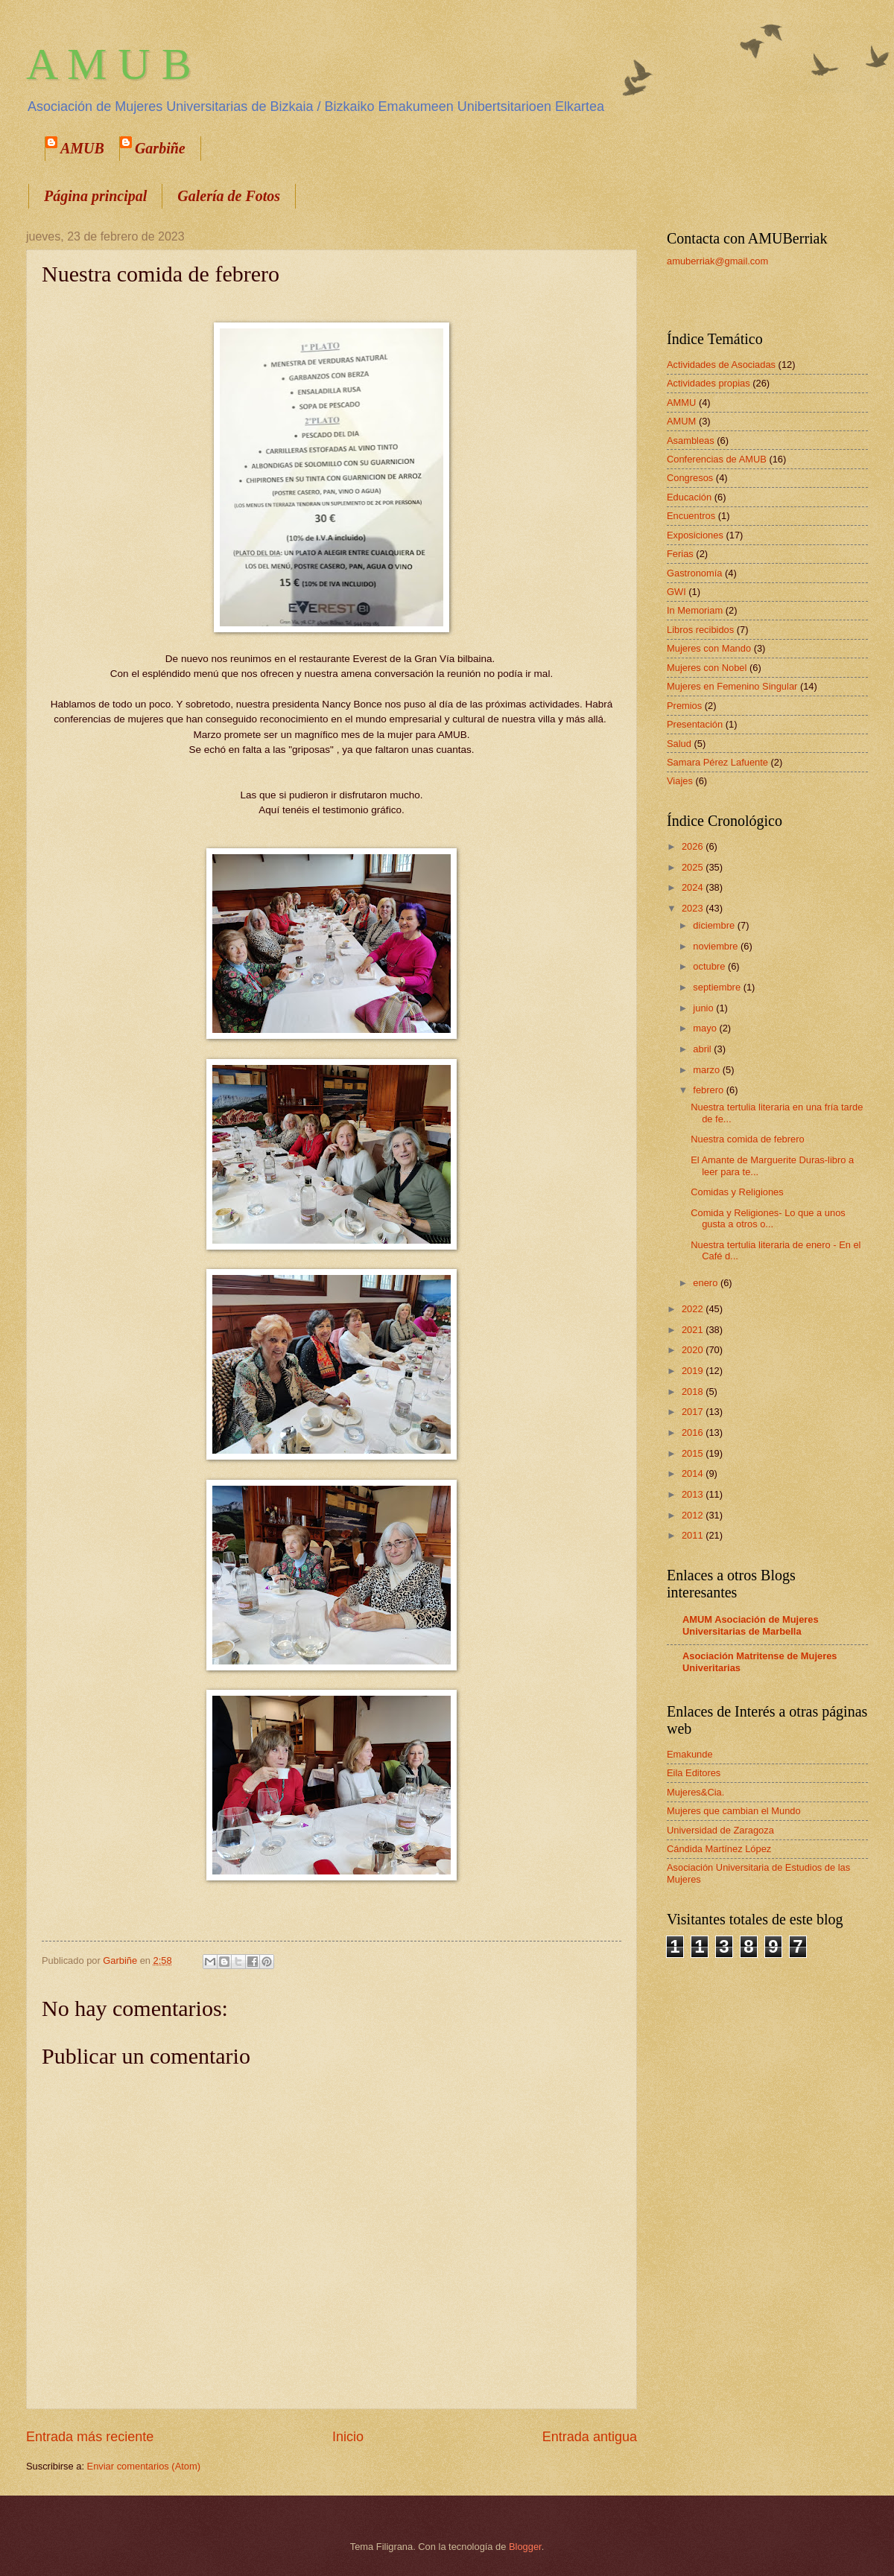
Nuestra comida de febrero (747, 1139)
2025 (694, 867)
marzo (707, 1069)
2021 (694, 1329)
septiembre (718, 987)
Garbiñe (160, 148)
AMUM (681, 421)
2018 (694, 1391)
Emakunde (690, 1754)
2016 (694, 1432)
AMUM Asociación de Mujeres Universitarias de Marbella (750, 1625)
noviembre (717, 946)
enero (706, 1282)
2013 (694, 1494)
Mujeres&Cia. (695, 1792)
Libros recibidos (700, 629)
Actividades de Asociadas (721, 364)
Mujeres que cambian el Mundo (734, 1810)
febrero (709, 1089)
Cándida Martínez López (719, 1848)
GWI (676, 591)
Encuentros (691, 515)
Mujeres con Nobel (706, 667)
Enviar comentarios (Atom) (143, 2466)
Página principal (95, 196)
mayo (706, 1028)
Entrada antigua (589, 2436)
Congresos (690, 477)
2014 (694, 1473)
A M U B (108, 64)
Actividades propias (708, 383)
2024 (694, 887)
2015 (694, 1453)
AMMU (681, 402)
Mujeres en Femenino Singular (732, 686)
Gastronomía (694, 573)
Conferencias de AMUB (717, 459)
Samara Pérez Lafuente (717, 762)
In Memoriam (695, 610)
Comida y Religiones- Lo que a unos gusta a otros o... (768, 1218)
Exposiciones (695, 535)
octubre (710, 966)
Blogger (525, 2546)
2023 (694, 908)
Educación (689, 497)
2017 (694, 1411)
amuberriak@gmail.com (717, 261)
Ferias (680, 553)
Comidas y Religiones (737, 1192)
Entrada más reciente (89, 2436)
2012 (694, 1515)
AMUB (82, 148)
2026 (694, 846)
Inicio (348, 2436)
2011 (694, 1535)
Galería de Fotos (228, 196)
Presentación (695, 724)
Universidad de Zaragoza (720, 1830)
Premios (684, 705)
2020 (694, 1349)
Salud (679, 743)
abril (703, 1049)
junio (704, 1008)
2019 (694, 1370)
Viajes (680, 780)
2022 (694, 1308)
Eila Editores (693, 1772)
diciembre (715, 925)
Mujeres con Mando (709, 648)
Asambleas (690, 440)
